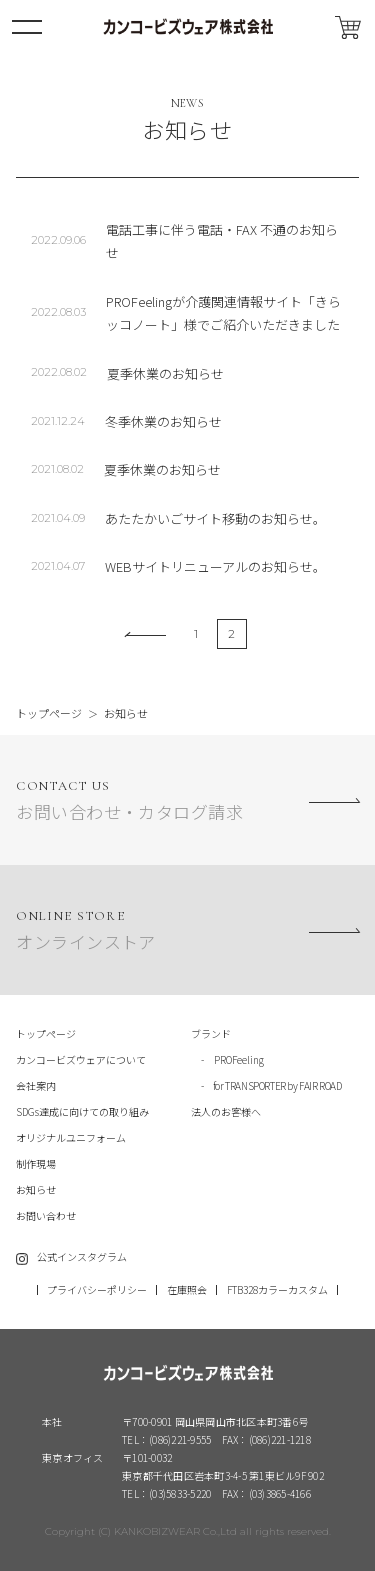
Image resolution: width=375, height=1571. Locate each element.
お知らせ (36, 1189)
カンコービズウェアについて (81, 1059)
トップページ (49, 713)
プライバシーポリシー (97, 1289)
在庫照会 (187, 1289)
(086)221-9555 (180, 1439)
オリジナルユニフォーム (71, 1137)
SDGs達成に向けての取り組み (82, 1111)
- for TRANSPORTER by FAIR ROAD (266, 1085)
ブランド (211, 1033)
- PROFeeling (227, 1059)
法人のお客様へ (226, 1111)
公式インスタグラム (82, 1256)
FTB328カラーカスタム (277, 1289)
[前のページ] (146, 634)
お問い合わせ (46, 1215)
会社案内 (36, 1085)
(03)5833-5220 (180, 1493)
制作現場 (36, 1163)
